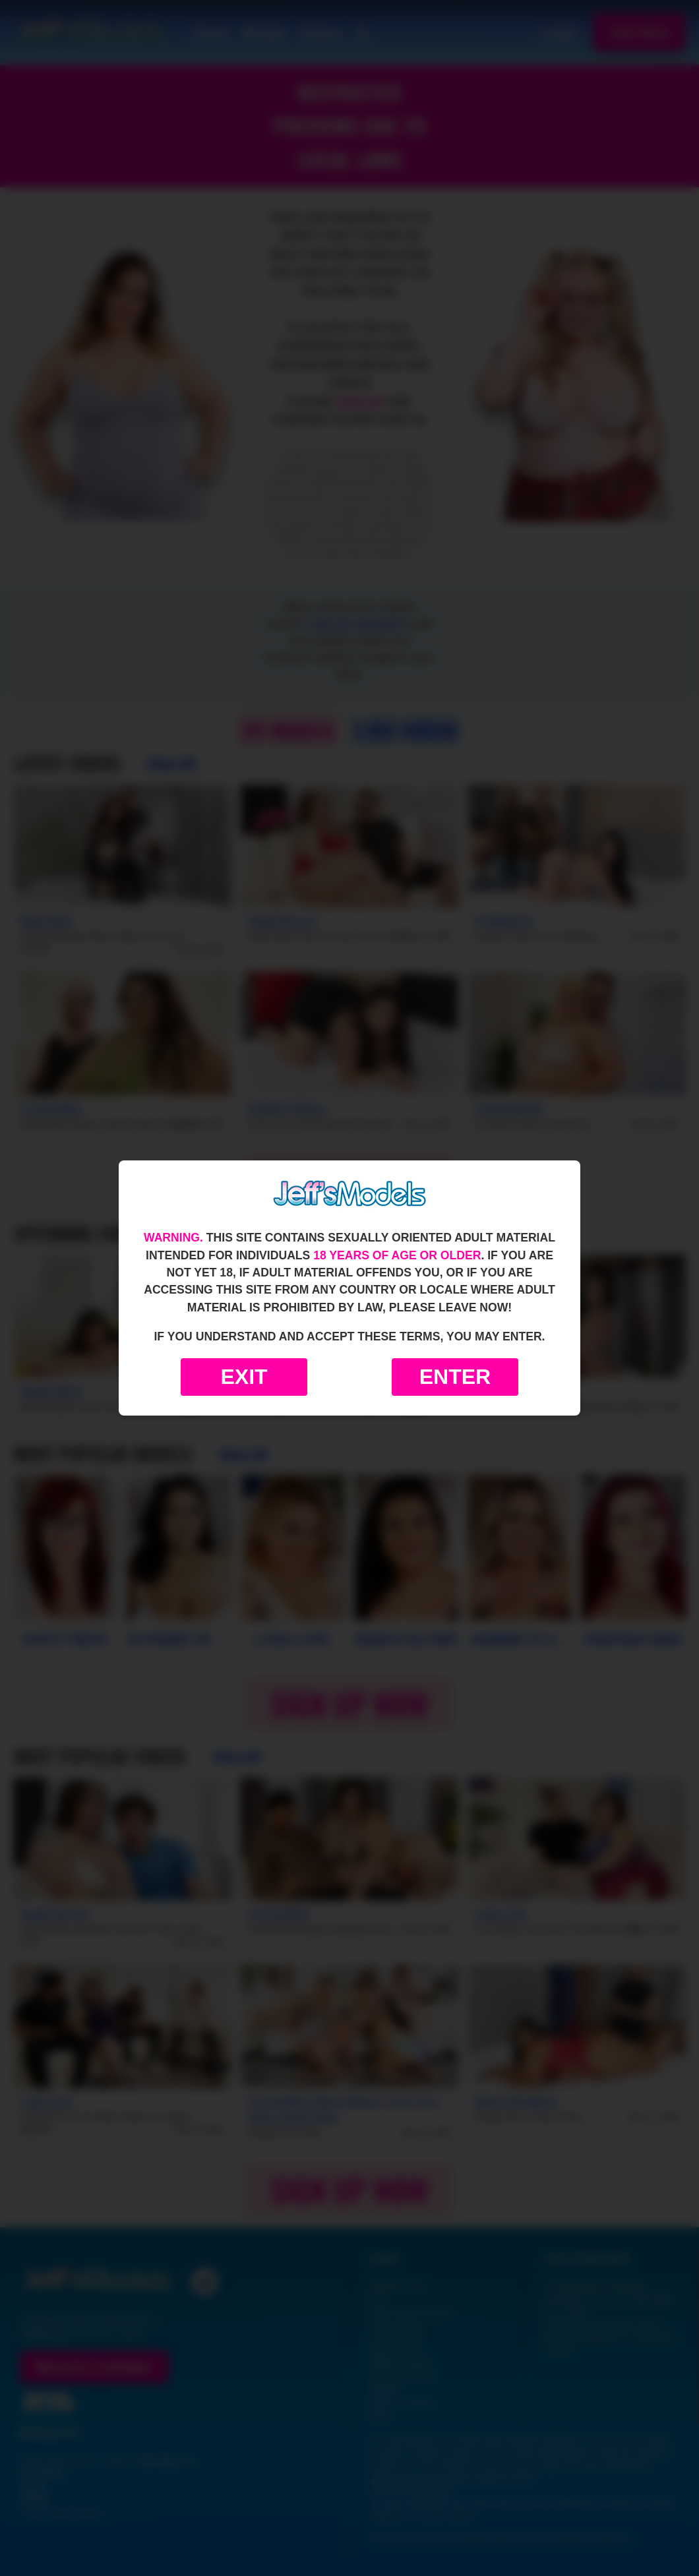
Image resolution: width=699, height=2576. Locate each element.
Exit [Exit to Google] (243, 1377)
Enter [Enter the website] (455, 1377)
